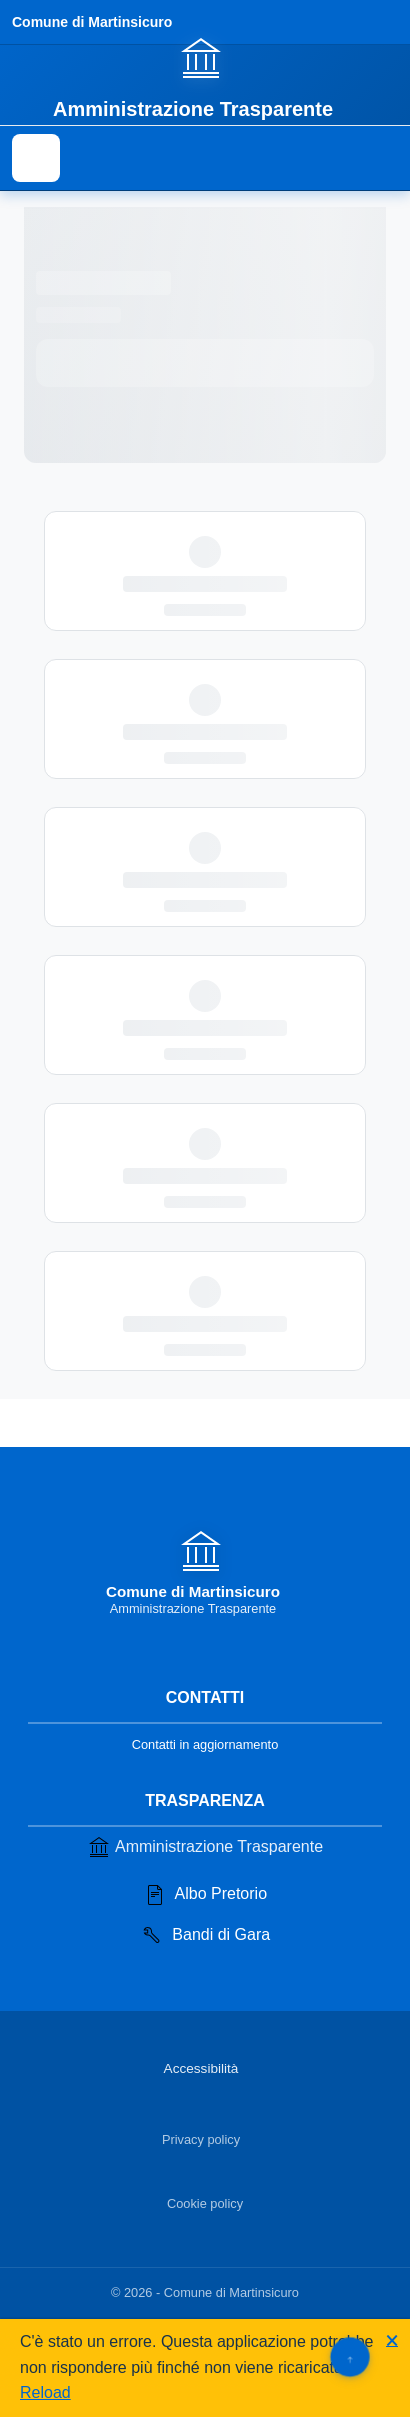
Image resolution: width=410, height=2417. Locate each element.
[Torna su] (349, 2356)
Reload (45, 2392)
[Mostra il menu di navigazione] (36, 158)
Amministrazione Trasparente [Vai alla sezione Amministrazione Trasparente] (205, 1847)
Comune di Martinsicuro (92, 22)
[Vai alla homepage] (205, 77)
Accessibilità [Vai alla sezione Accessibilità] (201, 2068)
